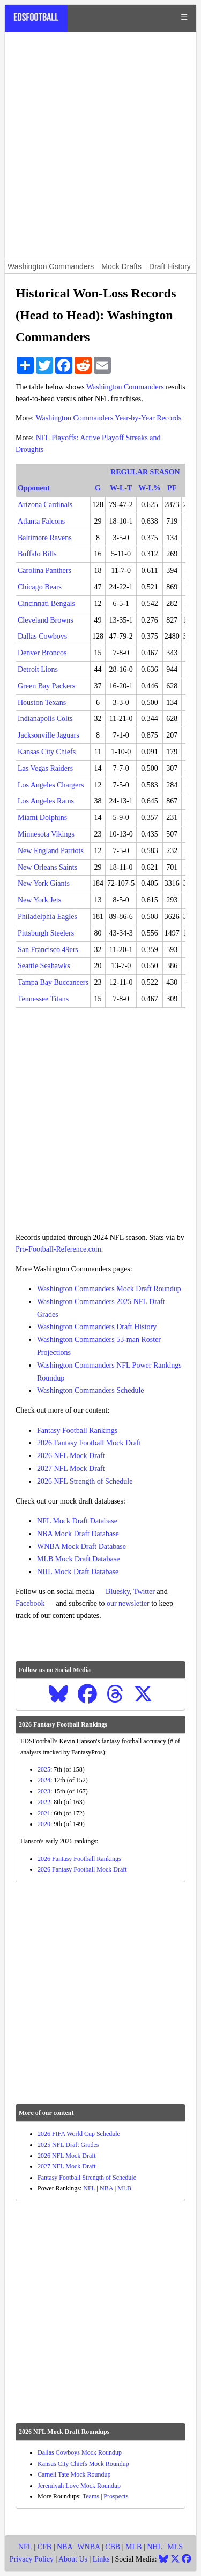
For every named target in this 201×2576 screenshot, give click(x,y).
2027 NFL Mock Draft (71, 1469)
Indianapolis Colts (45, 719)
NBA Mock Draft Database (78, 1534)
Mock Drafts (121, 266)
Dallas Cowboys (42, 636)
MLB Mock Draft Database (78, 1559)
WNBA (88, 2547)
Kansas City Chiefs (47, 752)
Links (101, 2559)
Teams (91, 2496)
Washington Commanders (51, 266)
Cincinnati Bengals (46, 604)
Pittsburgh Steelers (46, 933)
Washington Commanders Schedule (90, 1390)
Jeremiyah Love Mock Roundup (79, 2485)
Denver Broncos (42, 653)
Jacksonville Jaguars (48, 735)
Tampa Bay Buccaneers (53, 982)
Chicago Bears (40, 587)
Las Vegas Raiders (45, 768)
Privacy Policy (32, 2559)
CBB (112, 2547)
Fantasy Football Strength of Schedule (87, 2177)
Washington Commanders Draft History (97, 1327)
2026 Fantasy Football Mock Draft (89, 1443)
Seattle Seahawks (44, 966)
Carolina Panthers (44, 570)
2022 (44, 1802)
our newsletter (128, 1603)
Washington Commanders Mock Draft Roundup (109, 1289)
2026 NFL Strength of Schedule (84, 1481)
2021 (44, 1813)
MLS (175, 2547)
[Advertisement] (100, 145)
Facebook (30, 1603)
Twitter (144, 1592)
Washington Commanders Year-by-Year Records (108, 418)
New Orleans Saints (47, 867)
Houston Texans (42, 703)
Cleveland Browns (45, 620)
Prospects (115, 2496)
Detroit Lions (38, 669)
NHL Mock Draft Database (77, 1572)
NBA (106, 2188)
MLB (124, 2188)
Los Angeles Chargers (51, 785)
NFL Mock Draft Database (77, 1521)
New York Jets (39, 900)
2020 (44, 1824)
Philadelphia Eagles (47, 917)
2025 (44, 1769)
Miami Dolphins (42, 818)
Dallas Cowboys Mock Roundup (80, 2452)
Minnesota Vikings (46, 834)
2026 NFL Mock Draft (71, 1456)
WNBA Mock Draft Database (81, 1547)
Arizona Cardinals (45, 505)
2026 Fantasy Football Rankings (79, 1858)
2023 (44, 1791)
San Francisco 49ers (48, 950)
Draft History (170, 266)
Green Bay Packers (46, 686)
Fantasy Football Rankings (77, 1431)
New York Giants (44, 883)
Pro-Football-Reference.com (58, 1249)
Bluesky (118, 1592)
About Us (72, 2559)
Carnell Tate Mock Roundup (74, 2474)
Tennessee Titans (43, 999)
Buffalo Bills (37, 554)
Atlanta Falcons (41, 521)
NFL (89, 2188)
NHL (154, 2547)
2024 (44, 1780)
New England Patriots (51, 851)
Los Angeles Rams (46, 801)
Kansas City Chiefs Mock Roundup (83, 2463)
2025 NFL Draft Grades (68, 2145)
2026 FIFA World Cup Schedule (79, 2133)
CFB (44, 2547)
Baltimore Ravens (45, 538)
